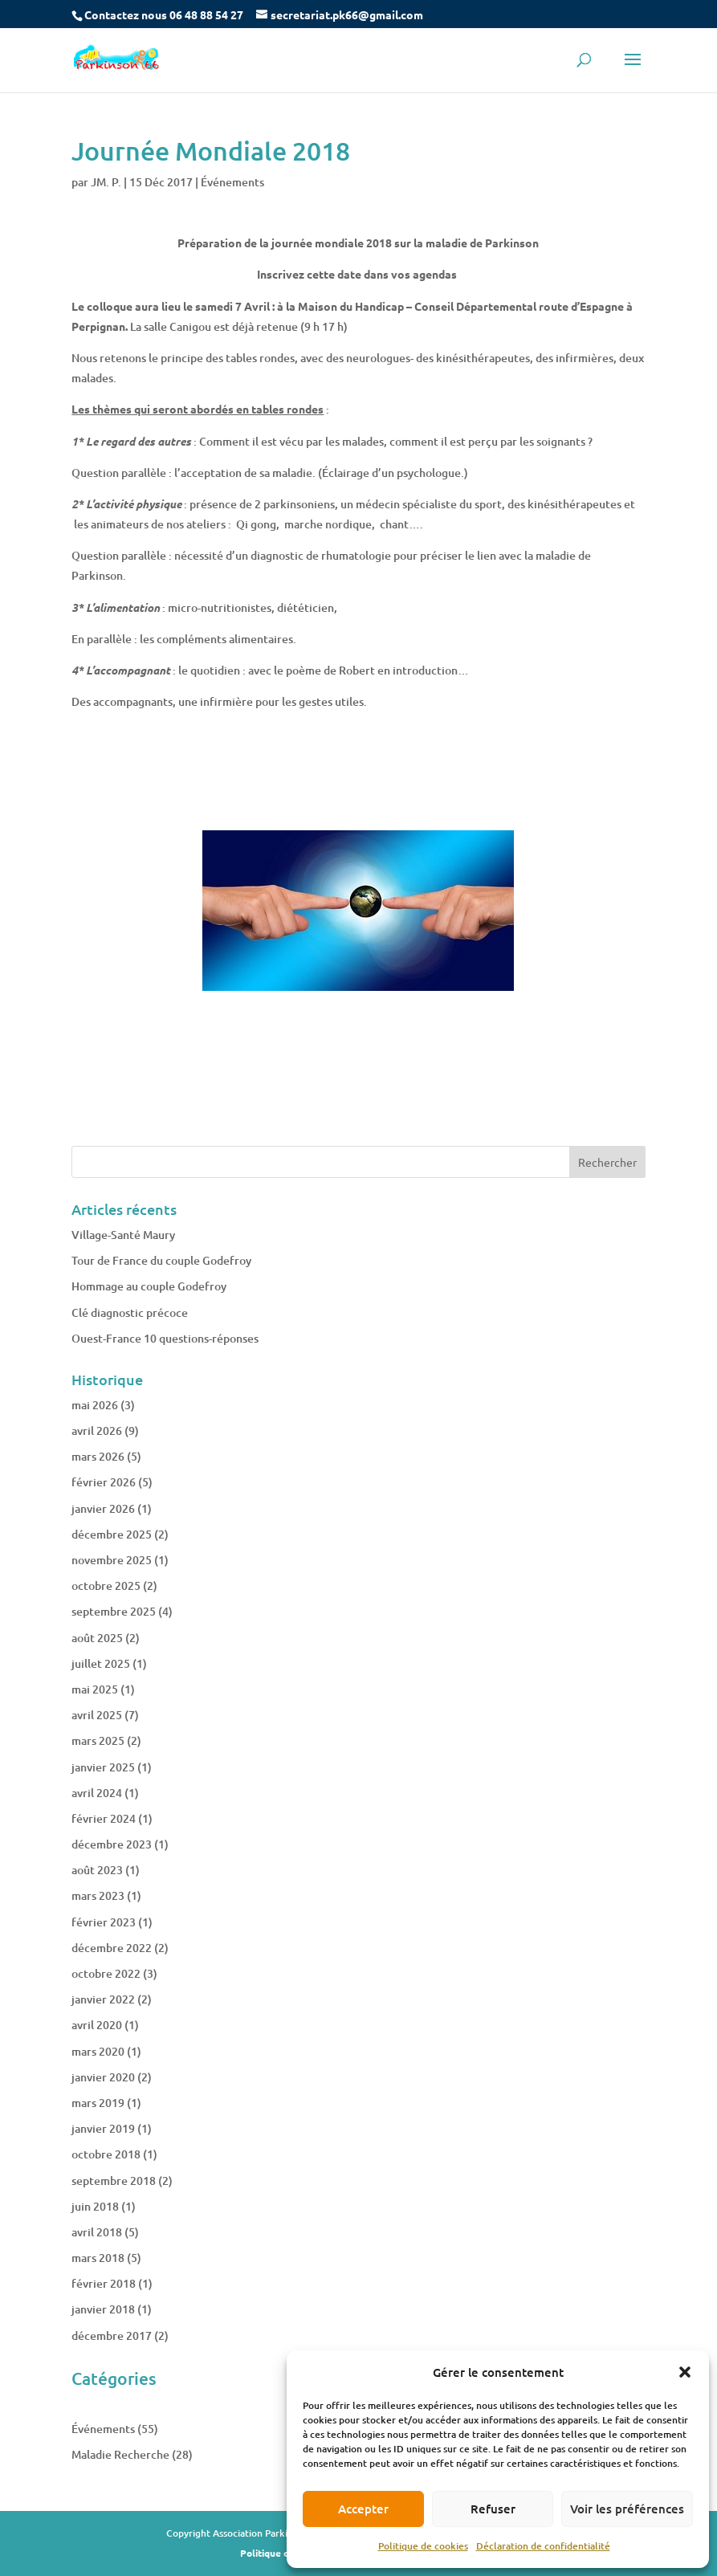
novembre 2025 (111, 1559)
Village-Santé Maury (123, 1234)
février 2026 (103, 1482)
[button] (685, 2372)
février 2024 (103, 1818)
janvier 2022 (103, 1999)
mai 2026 (94, 1404)
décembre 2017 (111, 2335)
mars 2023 (97, 1895)
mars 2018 (97, 2257)
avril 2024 (96, 1792)
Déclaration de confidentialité (543, 2546)
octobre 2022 (106, 1973)
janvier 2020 (103, 2077)
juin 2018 (95, 2206)
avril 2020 (96, 2024)
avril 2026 (96, 1430)
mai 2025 (94, 1689)
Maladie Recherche (120, 2454)
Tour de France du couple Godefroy (161, 1260)
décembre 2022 (111, 1947)
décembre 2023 (111, 1844)
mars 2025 (97, 1740)
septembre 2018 (113, 2180)
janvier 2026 (103, 1508)
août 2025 (97, 1637)
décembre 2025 (111, 1534)
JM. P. (106, 182)
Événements (232, 182)
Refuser (493, 2509)
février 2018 (103, 2283)
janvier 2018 (103, 2309)
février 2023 (103, 1922)
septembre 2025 (113, 1611)
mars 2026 (97, 1456)
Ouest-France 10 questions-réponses (165, 1338)
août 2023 (97, 1869)
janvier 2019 (103, 2128)
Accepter (363, 2509)
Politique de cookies (423, 2546)
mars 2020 (97, 2051)
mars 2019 (97, 2102)
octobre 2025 (106, 1585)
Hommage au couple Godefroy (148, 1286)
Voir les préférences (627, 2509)
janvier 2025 (103, 1767)
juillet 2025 (100, 1663)
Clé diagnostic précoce (129, 1312)
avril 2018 (96, 2232)
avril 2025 (96, 1714)
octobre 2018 (106, 2154)
